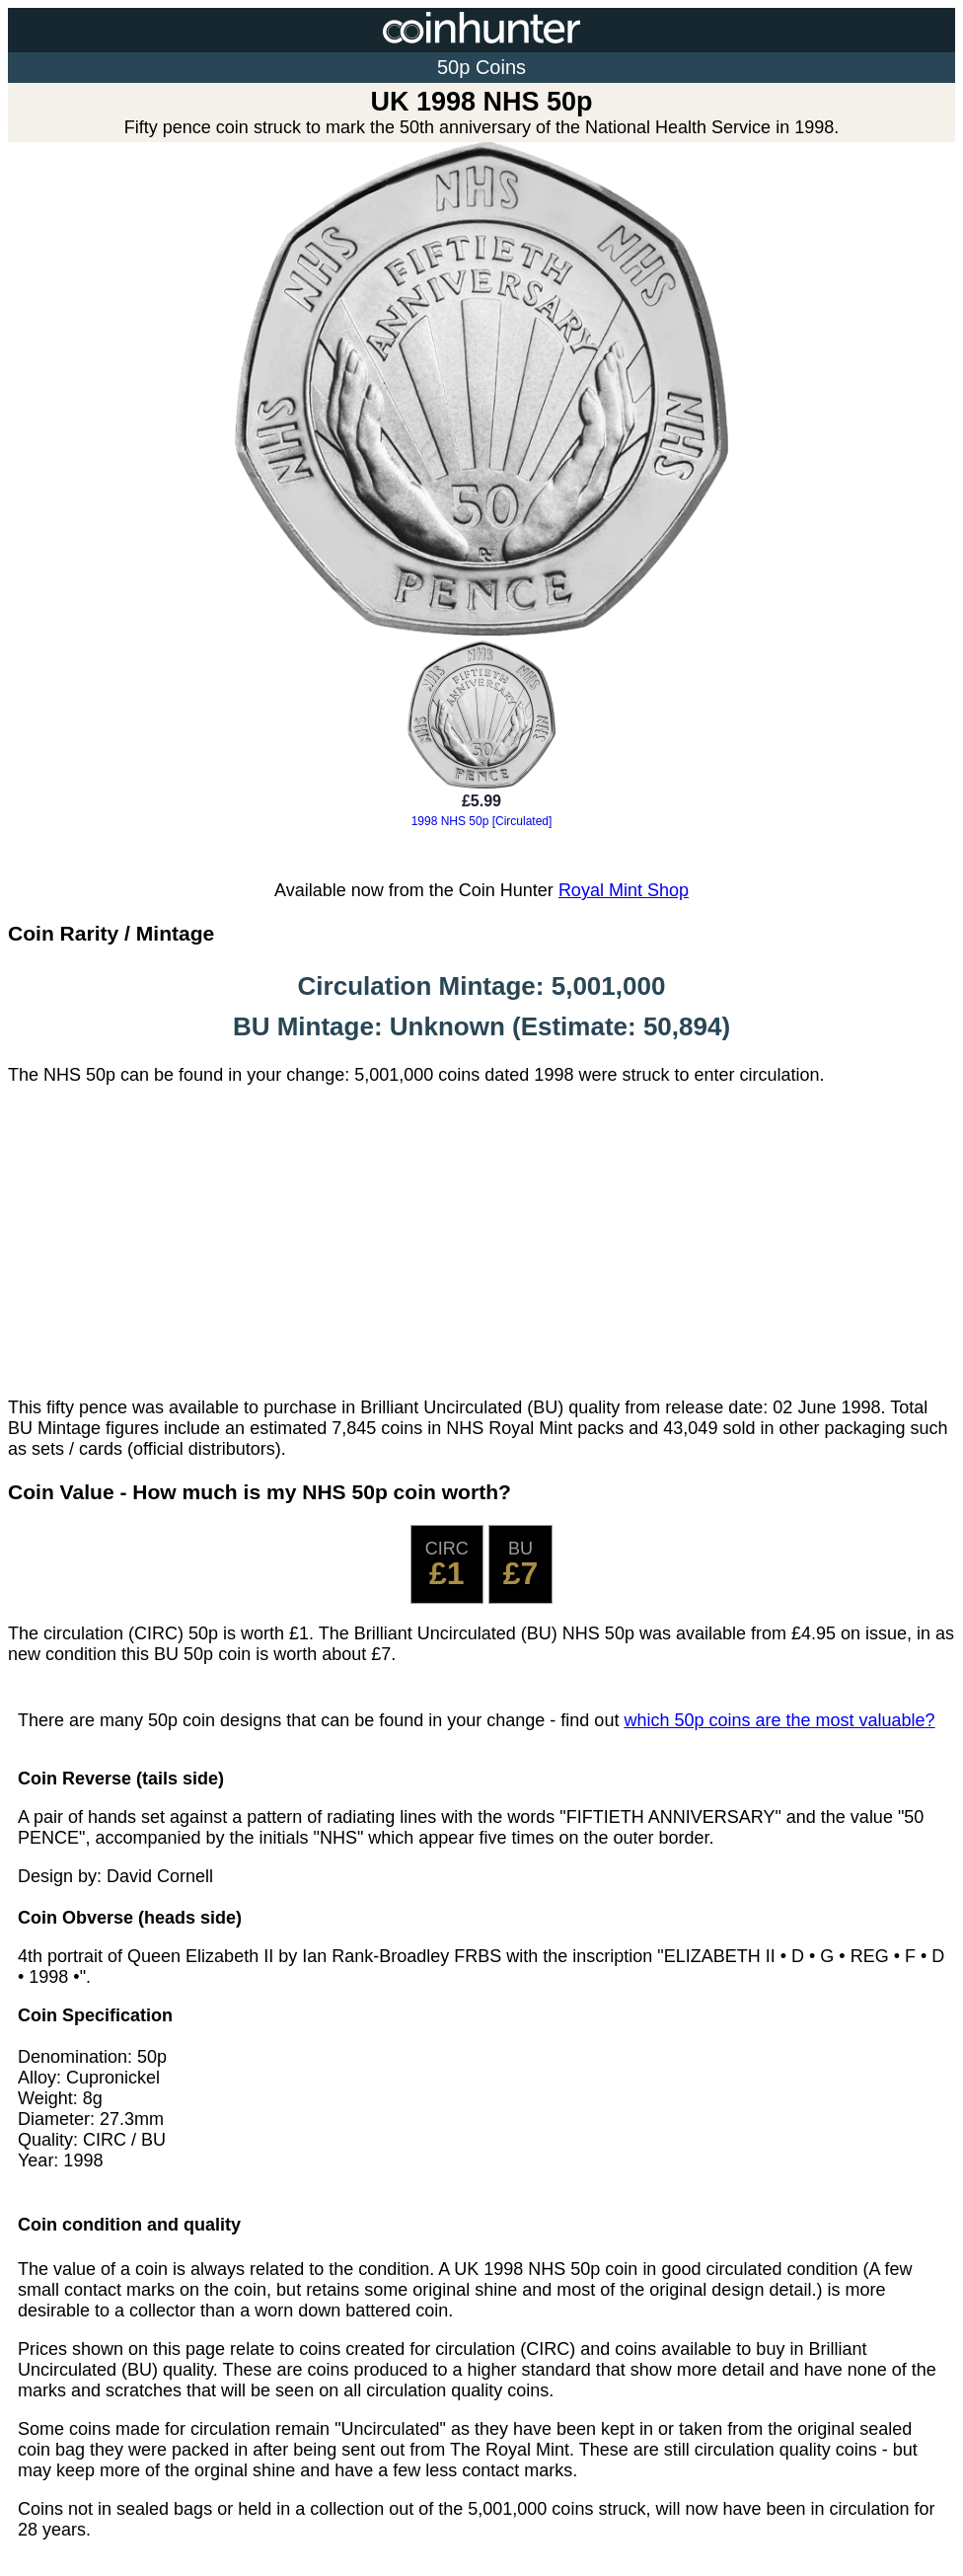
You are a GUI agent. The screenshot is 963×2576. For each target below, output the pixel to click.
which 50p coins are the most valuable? (779, 1720)
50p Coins (481, 67)
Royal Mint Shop (623, 890)
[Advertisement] (481, 1241)
